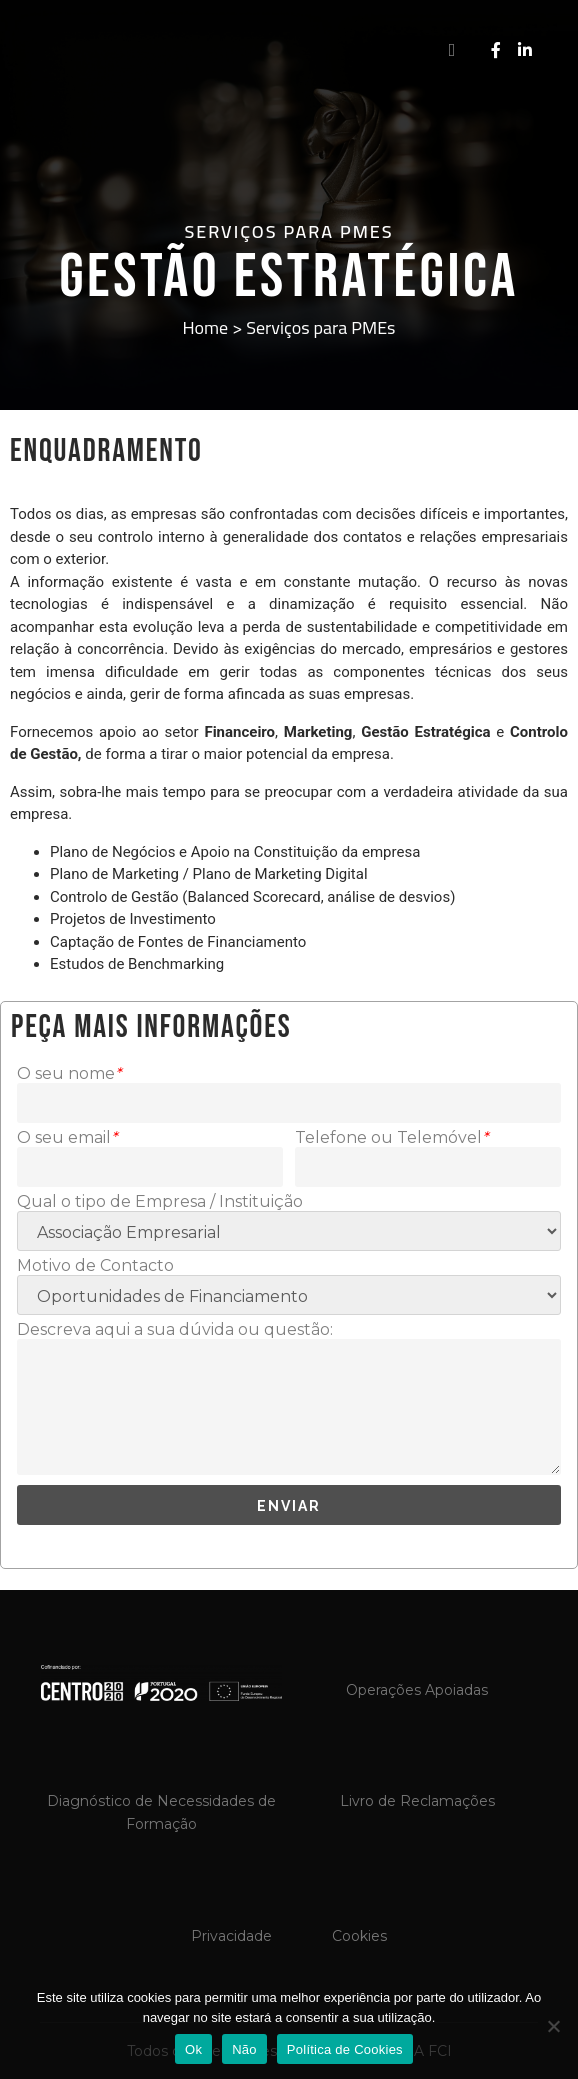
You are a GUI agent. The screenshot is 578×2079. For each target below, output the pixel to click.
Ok (193, 2049)
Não (244, 2049)
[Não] (553, 2026)
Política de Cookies (345, 2049)
